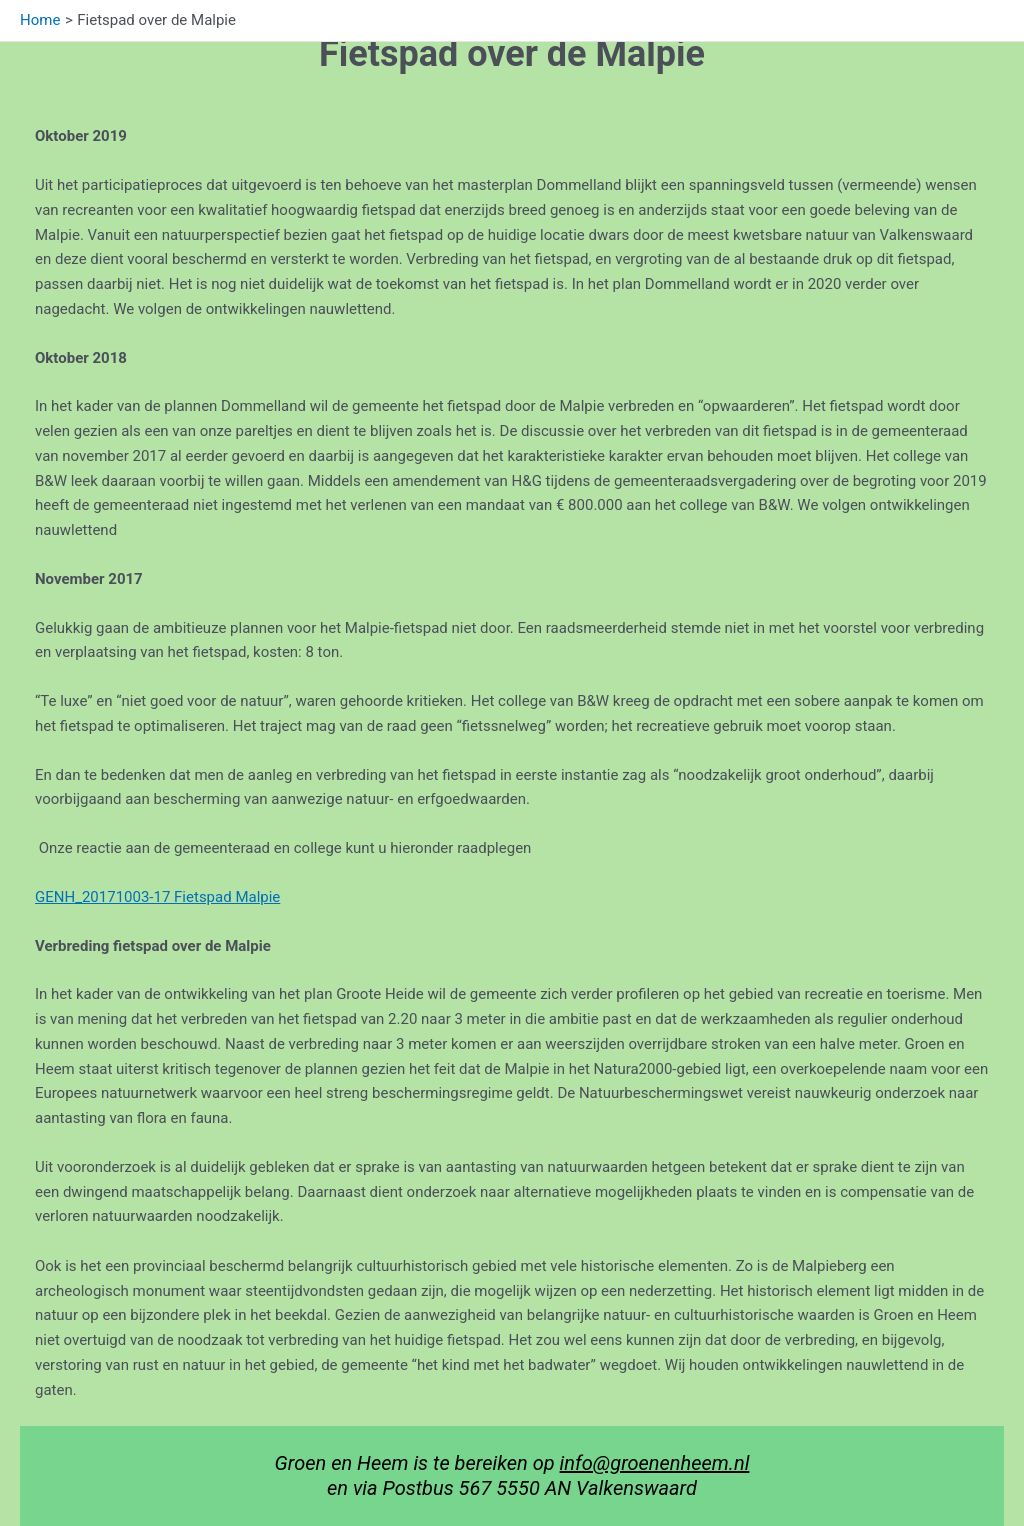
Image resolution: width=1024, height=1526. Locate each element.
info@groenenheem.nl (655, 1463)
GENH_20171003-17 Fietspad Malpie (157, 897)
